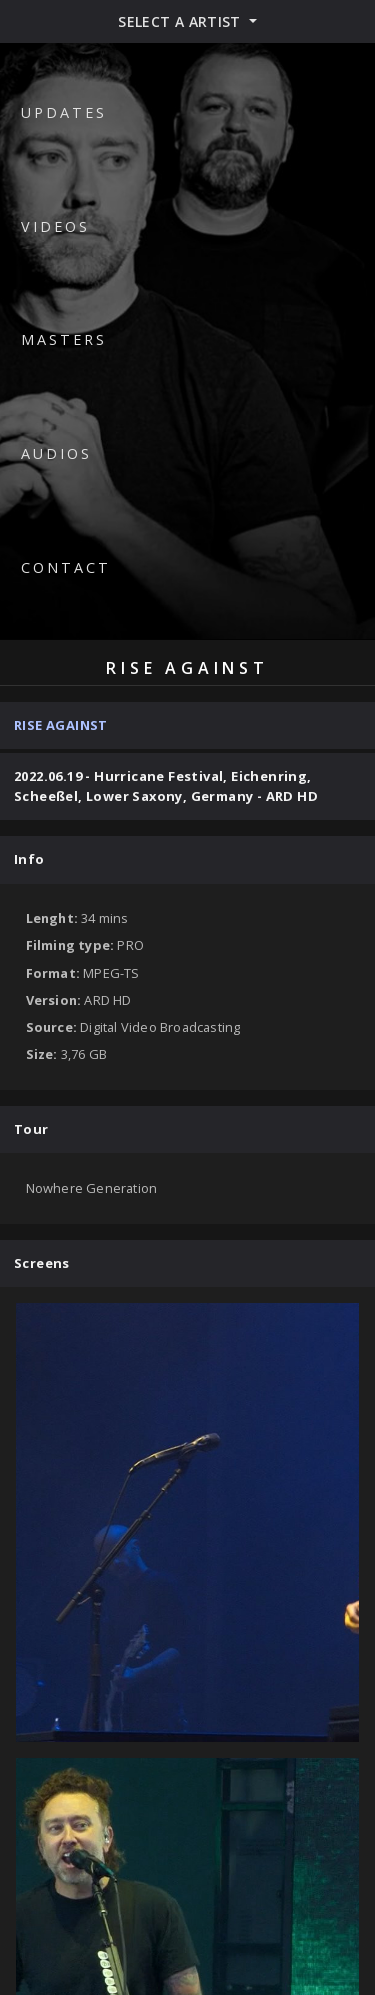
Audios (56, 453)
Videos (55, 226)
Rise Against (61, 725)
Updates (64, 112)
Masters (64, 339)
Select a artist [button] (181, 21)
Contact (66, 567)
